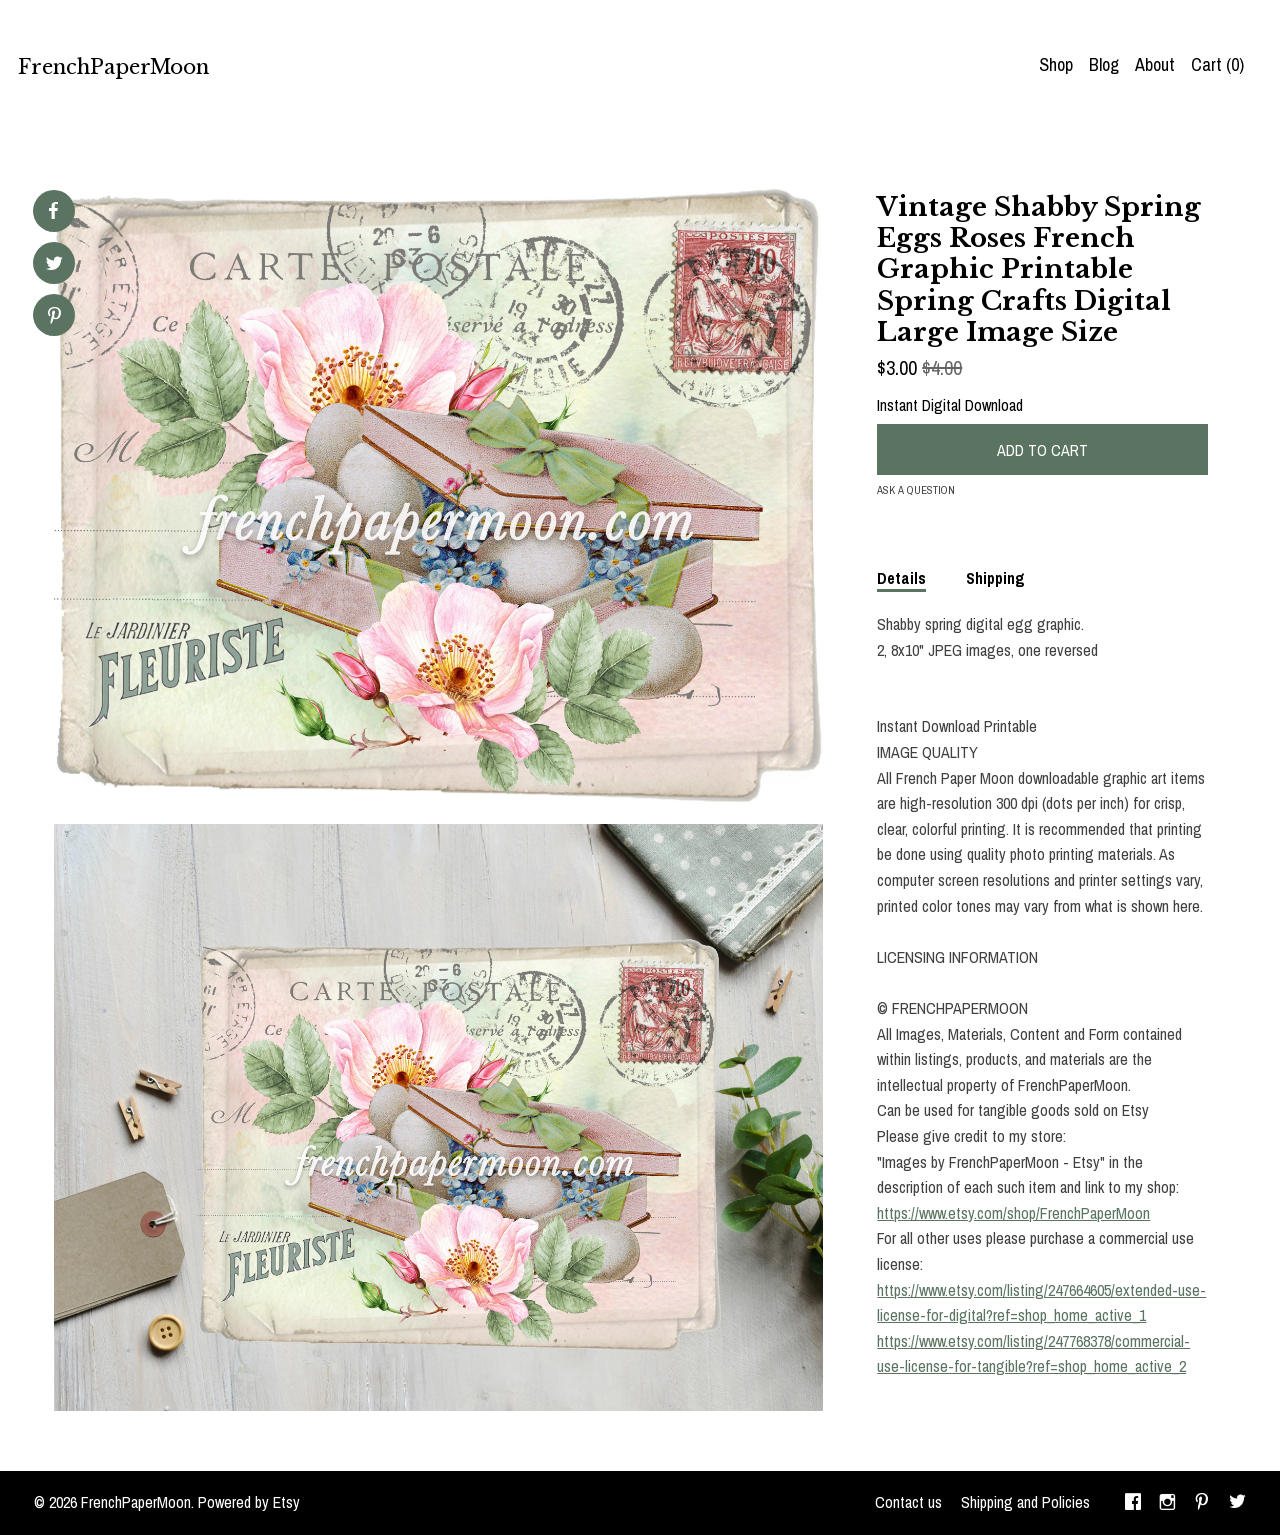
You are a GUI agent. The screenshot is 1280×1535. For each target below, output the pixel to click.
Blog (1104, 64)
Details (901, 578)
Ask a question (916, 490)
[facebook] (1133, 1503)
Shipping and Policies (1025, 1502)
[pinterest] (1202, 1503)
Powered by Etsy (249, 1502)
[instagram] (1167, 1503)
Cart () (1217, 64)
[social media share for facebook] (53, 211)
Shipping (995, 578)
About (1155, 64)
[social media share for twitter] (54, 265)
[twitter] (1237, 1503)
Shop (1056, 64)
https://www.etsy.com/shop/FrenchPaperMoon (1013, 1213)
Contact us (908, 1502)
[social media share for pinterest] (54, 317)
